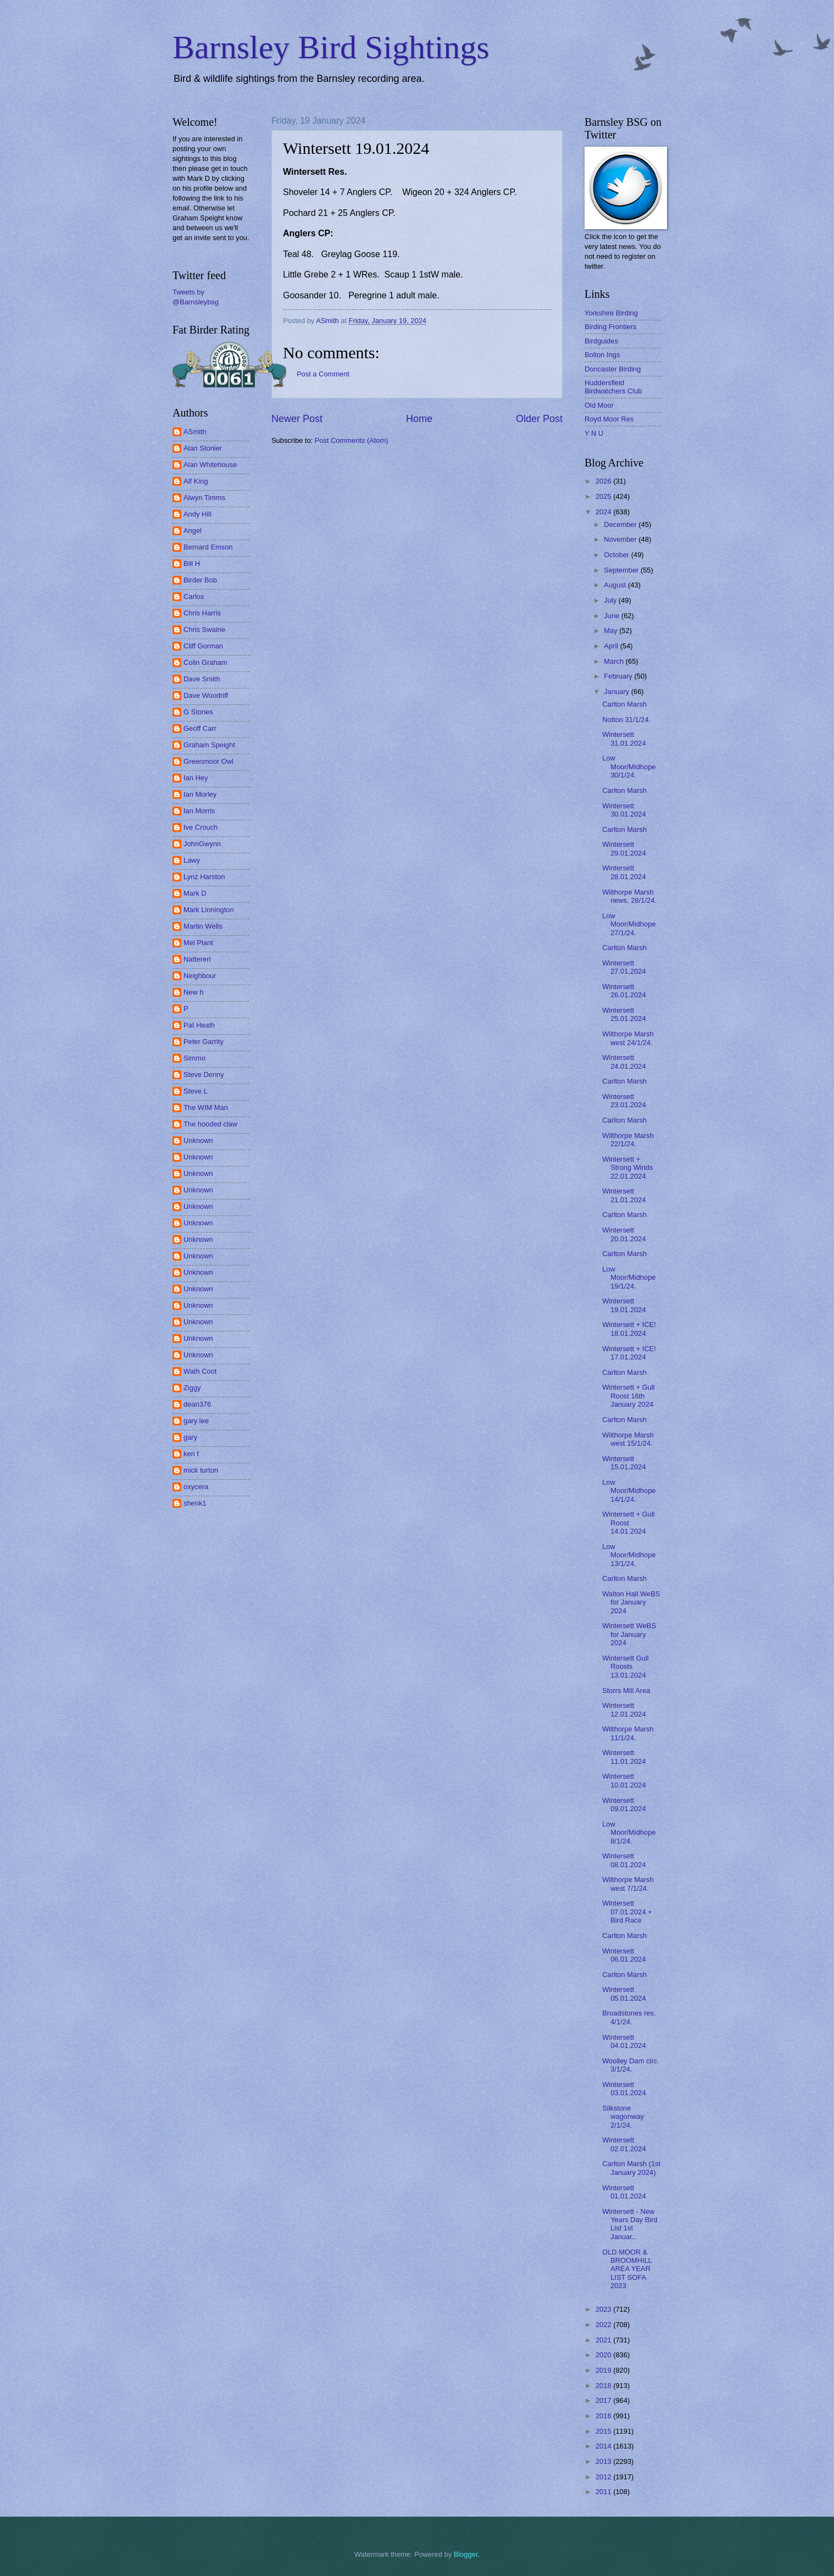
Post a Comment (323, 374)
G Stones (198, 712)
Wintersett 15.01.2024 (624, 1462)
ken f (191, 1454)
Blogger (466, 2554)
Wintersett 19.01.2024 (624, 1305)
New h (194, 992)
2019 (604, 2370)
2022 (604, 2324)
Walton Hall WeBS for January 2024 (631, 1602)
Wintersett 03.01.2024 (624, 2088)
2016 (604, 2416)
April (612, 646)
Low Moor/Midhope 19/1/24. (628, 1277)
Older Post (539, 418)
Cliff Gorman (203, 646)
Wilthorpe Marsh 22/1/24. (628, 1139)
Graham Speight (209, 745)
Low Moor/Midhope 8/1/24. (628, 1832)
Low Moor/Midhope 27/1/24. (628, 924)
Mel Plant (198, 943)
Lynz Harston (204, 877)
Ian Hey (196, 778)
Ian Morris (199, 811)
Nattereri (197, 959)
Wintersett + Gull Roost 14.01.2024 (628, 1522)
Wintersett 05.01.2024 (624, 1993)
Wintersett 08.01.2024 (624, 1860)
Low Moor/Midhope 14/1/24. (628, 1490)
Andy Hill (198, 514)
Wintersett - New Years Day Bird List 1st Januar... (629, 2224)
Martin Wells (203, 926)
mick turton (201, 1470)
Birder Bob (200, 580)
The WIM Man (206, 1107)
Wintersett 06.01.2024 (624, 1955)
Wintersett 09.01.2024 (624, 1804)
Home (419, 418)
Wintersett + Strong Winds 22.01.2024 (627, 1167)
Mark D (195, 893)
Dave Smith (202, 679)
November (621, 539)
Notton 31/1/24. (626, 719)
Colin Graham (205, 662)
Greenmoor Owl (208, 761)
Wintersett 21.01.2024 (624, 1195)
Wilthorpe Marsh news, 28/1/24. (629, 896)
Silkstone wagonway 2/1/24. (623, 2116)
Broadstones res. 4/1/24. (628, 2017)
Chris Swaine (204, 629)
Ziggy (192, 1388)
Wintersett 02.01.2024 (624, 2144)
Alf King (196, 481)
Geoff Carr (200, 728)
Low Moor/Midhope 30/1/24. (628, 766)
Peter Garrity (204, 1041)
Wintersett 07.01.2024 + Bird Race (627, 1911)
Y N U (594, 433)
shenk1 (195, 1503)
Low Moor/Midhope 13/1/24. (628, 1555)
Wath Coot (200, 1371)
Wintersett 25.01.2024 (624, 1014)
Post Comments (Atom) (351, 440)
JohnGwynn (202, 844)
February (619, 676)
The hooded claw (210, 1124)
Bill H (192, 563)
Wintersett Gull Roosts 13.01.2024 (625, 1666)
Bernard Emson (208, 547)
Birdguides (601, 341)
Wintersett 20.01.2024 (624, 1234)
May (611, 630)
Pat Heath (199, 1025)
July (611, 600)
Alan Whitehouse (210, 464)
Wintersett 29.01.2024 (624, 848)
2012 (604, 2477)
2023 (604, 2309)
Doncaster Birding (613, 369)
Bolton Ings (602, 355)
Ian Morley (200, 794)
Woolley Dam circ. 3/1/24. (630, 2065)
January (617, 691)
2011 (604, 2492)
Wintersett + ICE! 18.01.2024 (629, 1328)
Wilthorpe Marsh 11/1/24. (628, 1733)
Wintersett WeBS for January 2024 (629, 1634)
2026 (604, 481)
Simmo (194, 1058)
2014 (604, 2446)
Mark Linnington (209, 910)
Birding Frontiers (610, 327)
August (616, 585)
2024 (604, 512)
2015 (604, 2431)
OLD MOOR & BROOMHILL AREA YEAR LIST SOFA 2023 (627, 2269)
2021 (604, 2340)
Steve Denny (204, 1074)
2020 (604, 2355)
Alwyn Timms (204, 497)
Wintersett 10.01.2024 (624, 1780)
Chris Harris (202, 613)
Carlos (194, 596)
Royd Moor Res (609, 419)
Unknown (198, 1140)
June (612, 616)
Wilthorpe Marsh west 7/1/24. (628, 1883)
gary (190, 1437)
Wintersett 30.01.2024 (624, 810)
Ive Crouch (201, 827)
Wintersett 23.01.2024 (624, 1100)
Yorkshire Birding (611, 313)
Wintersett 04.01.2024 (624, 2041)
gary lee (196, 1421)
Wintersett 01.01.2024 (624, 2192)
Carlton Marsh (624, 704)
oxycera (196, 1487)
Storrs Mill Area (626, 1690)
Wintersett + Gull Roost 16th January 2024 (628, 1395)
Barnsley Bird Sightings (331, 47)
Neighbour (200, 975)
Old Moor (599, 405)
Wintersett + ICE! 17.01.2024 (629, 1353)
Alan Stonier (203, 448)
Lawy (192, 860)
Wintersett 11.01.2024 (624, 1756)
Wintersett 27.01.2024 (624, 967)
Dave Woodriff (206, 695)
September (622, 570)
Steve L (196, 1091)
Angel (193, 530)
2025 (604, 496)
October (617, 555)
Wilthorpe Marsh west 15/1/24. (628, 1439)
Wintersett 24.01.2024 (624, 1061)
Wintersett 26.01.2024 (624, 990)
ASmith (195, 432)
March (614, 661)
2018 (604, 2385)
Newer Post (297, 418)
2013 (604, 2461)
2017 (604, 2400)
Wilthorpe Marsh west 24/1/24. (628, 1038)
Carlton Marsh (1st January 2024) (631, 2167)
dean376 (197, 1404)
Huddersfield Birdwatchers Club (613, 387)
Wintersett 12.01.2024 (624, 1709)
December (621, 524)
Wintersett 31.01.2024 (624, 738)
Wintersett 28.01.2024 (624, 872)
